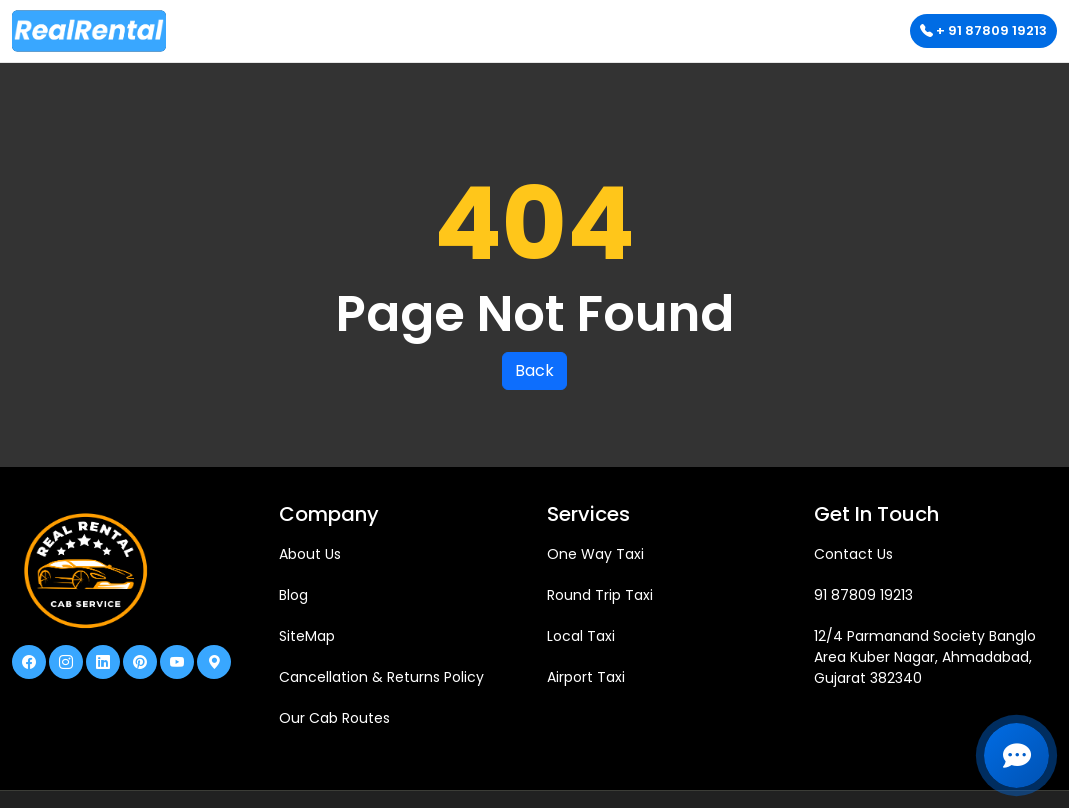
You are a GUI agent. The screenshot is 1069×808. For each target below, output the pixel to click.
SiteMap (307, 636)
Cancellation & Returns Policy (381, 677)
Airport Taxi (586, 677)
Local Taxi (581, 636)
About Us (310, 554)
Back (534, 370)
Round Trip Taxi (600, 595)
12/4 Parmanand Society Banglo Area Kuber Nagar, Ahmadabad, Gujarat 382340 (925, 657)
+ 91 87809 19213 (983, 30)
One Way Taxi (595, 554)
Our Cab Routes (334, 718)
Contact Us (853, 554)
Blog (293, 595)
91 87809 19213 (863, 595)
